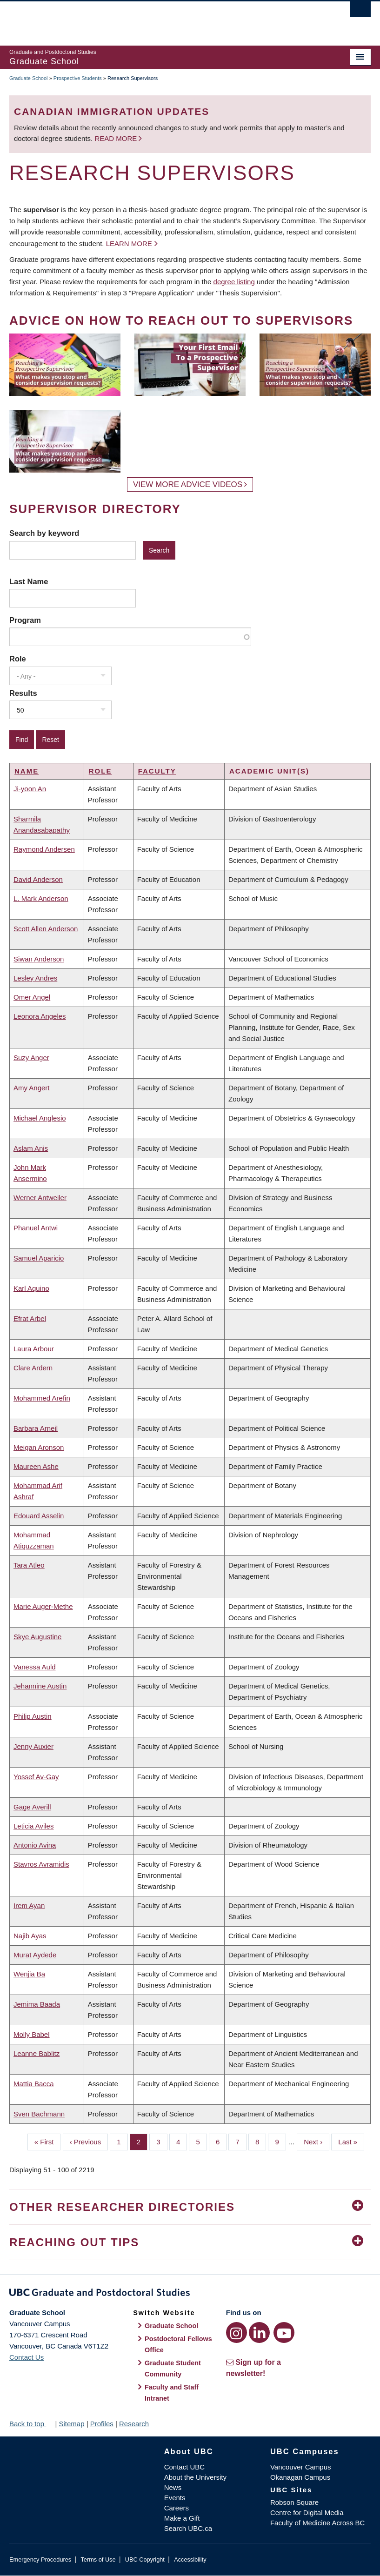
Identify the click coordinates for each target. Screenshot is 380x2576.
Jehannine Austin (40, 1686)
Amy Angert (31, 1088)
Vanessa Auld (34, 1667)
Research (134, 2424)
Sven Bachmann (39, 2114)
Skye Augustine (37, 1637)
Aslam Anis (30, 1148)
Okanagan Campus (300, 2477)
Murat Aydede (34, 1955)
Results (23, 693)
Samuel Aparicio (38, 1258)
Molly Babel (31, 2034)
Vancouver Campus (300, 2467)
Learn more (129, 243)
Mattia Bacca (33, 2084)
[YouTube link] (283, 2332)
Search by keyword (44, 533)
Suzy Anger (31, 1057)
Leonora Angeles (39, 1016)
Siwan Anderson (38, 959)
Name (26, 771)
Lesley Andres (35, 978)
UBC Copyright (145, 2559)
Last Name (28, 581)
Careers (176, 2508)
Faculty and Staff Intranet (172, 2392)
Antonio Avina (34, 1845)
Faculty (157, 771)
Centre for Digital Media (307, 2512)
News (173, 2487)
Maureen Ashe (36, 1466)
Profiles (101, 2424)
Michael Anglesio (39, 1118)
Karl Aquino (31, 1288)
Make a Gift (182, 2518)
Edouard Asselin (38, 1516)
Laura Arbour (33, 1349)
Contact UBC (184, 2467)
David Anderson (38, 879)
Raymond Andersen (44, 849)
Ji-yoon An (29, 789)
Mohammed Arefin (41, 1398)
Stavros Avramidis (41, 1864)
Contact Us (26, 2357)
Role (17, 658)
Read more (116, 138)
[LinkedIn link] (259, 2332)
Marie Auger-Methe (43, 1606)
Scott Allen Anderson (45, 929)
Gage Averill (32, 1807)
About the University (195, 2477)
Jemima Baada (36, 2004)
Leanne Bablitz (36, 2053)
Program (25, 620)
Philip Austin (32, 1716)
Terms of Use (97, 2559)
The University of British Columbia (162, 19)
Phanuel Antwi (35, 1228)
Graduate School (28, 78)
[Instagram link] (236, 2332)
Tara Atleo (29, 1565)
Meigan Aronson (38, 1447)
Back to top (31, 2424)
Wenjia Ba (29, 1974)
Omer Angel (31, 997)
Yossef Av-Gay (36, 1777)
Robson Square (294, 2502)
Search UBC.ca (188, 2528)
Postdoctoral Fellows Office (178, 2344)
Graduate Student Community (173, 2368)
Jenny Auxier (33, 1746)
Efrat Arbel (29, 1318)
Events (175, 2498)
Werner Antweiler (40, 1197)
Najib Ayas (30, 1936)
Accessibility (190, 2559)
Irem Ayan (29, 1905)
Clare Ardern (33, 1368)
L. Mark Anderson (40, 898)
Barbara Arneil (35, 1428)
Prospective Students (77, 78)
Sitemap (71, 2424)
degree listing (234, 282)
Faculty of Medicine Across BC (317, 2523)
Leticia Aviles (33, 1826)
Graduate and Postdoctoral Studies (190, 2294)
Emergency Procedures (40, 2559)
